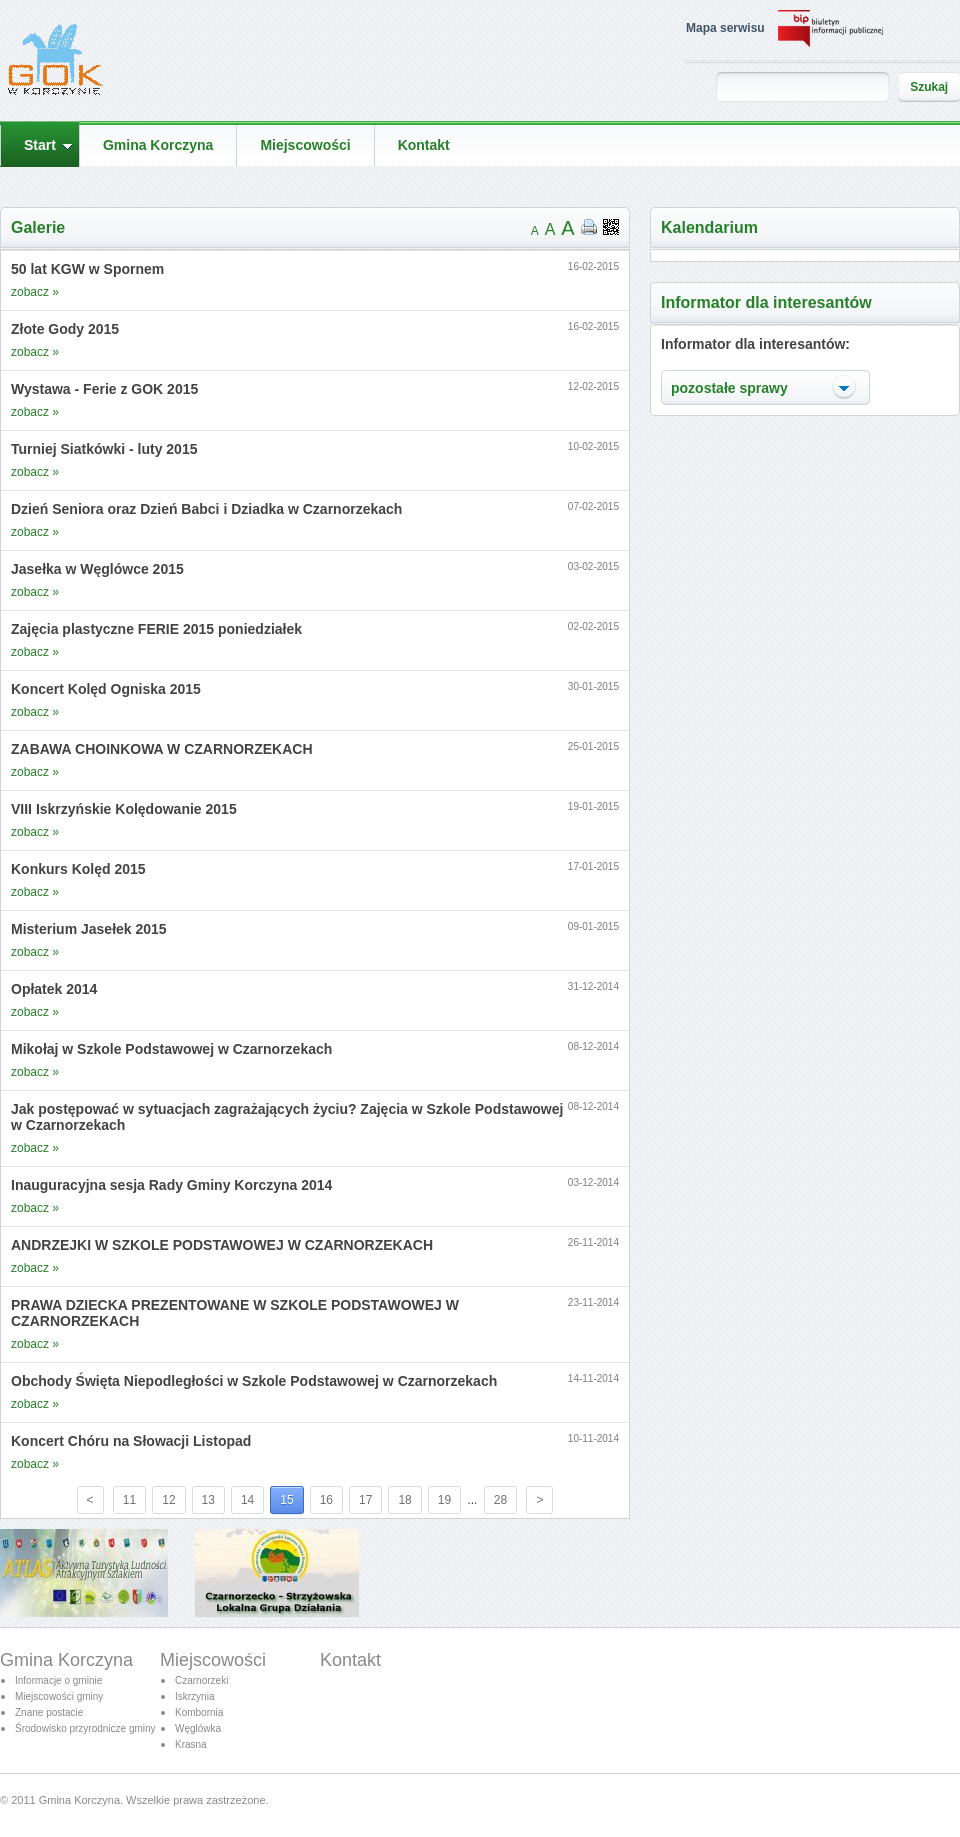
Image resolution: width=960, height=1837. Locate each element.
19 (444, 1500)
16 (326, 1500)
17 (365, 1500)
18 (404, 1500)
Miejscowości (213, 1660)
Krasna (191, 1744)
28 (500, 1500)
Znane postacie (49, 1712)
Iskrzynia (194, 1696)
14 (247, 1500)
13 (208, 1500)
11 (129, 1500)
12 (168, 1500)
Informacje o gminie (58, 1680)
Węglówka (198, 1728)
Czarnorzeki (201, 1680)
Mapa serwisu (725, 28)
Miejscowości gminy (59, 1696)
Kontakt (350, 1660)
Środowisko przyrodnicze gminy (85, 1728)
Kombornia (199, 1712)
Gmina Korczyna (66, 1660)
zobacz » (35, 292)
